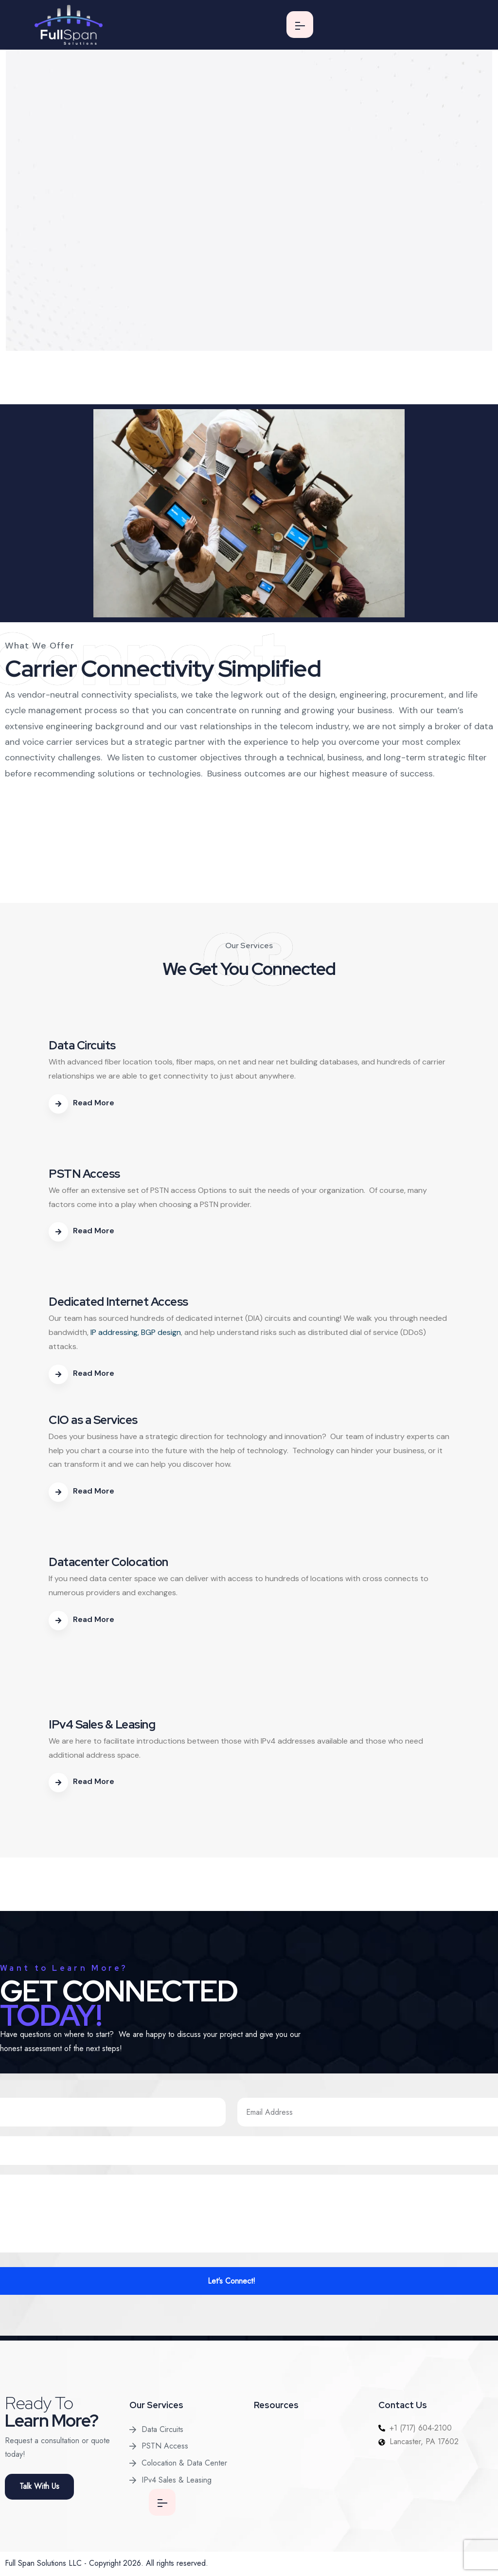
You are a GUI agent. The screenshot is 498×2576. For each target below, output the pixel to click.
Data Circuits (162, 2429)
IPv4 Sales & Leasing (177, 2480)
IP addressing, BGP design (135, 1332)
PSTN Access (165, 2445)
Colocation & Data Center (184, 2462)
